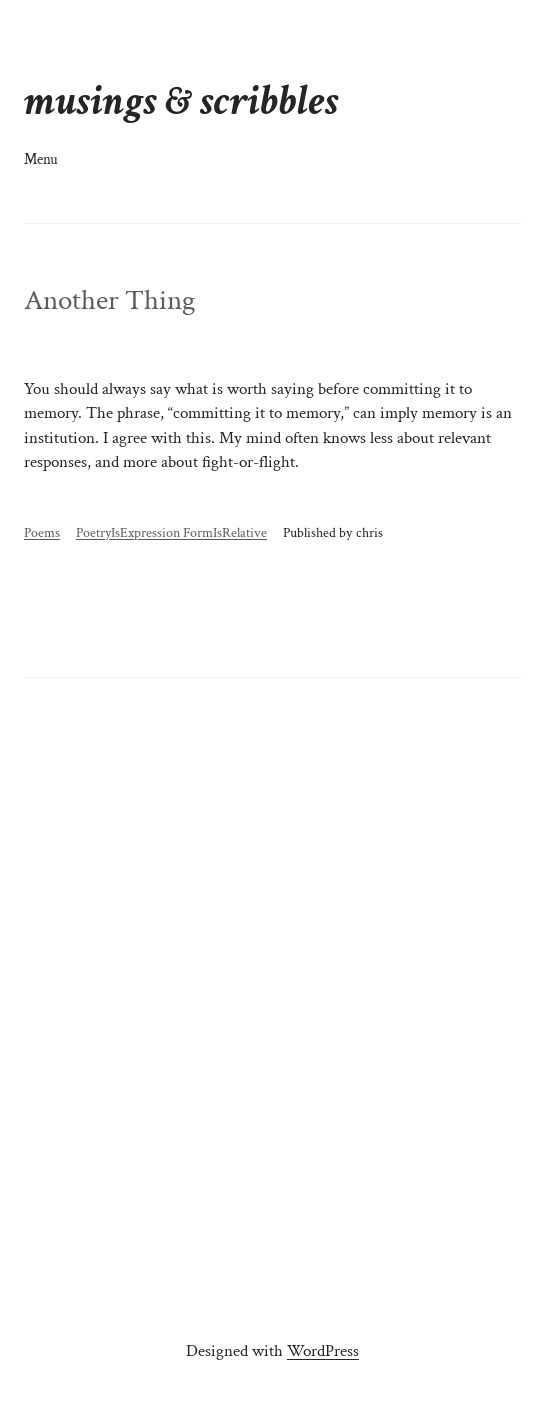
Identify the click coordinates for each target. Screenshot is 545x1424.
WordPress (323, 1351)
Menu (41, 159)
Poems (42, 533)
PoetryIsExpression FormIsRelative (171, 533)
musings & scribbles (181, 101)
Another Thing (109, 300)
